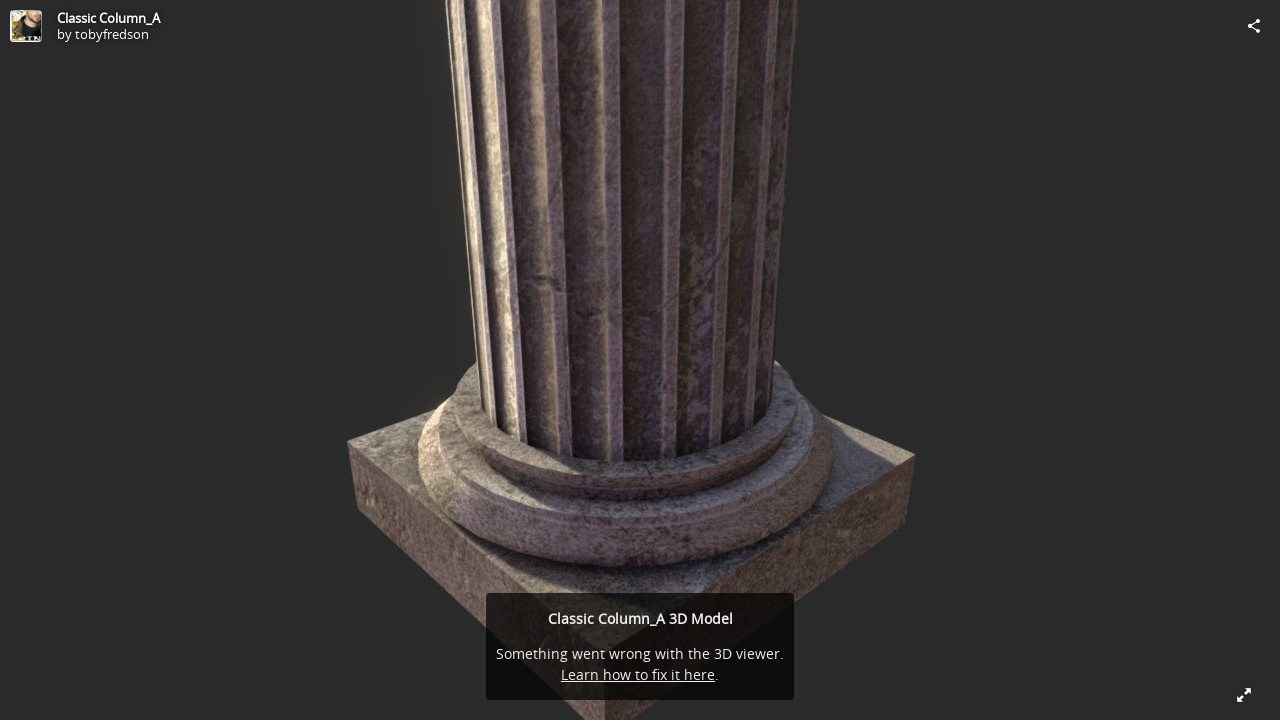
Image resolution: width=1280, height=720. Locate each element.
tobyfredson (112, 34)
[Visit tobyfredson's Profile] (26, 26)
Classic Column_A (108, 18)
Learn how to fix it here (638, 674)
